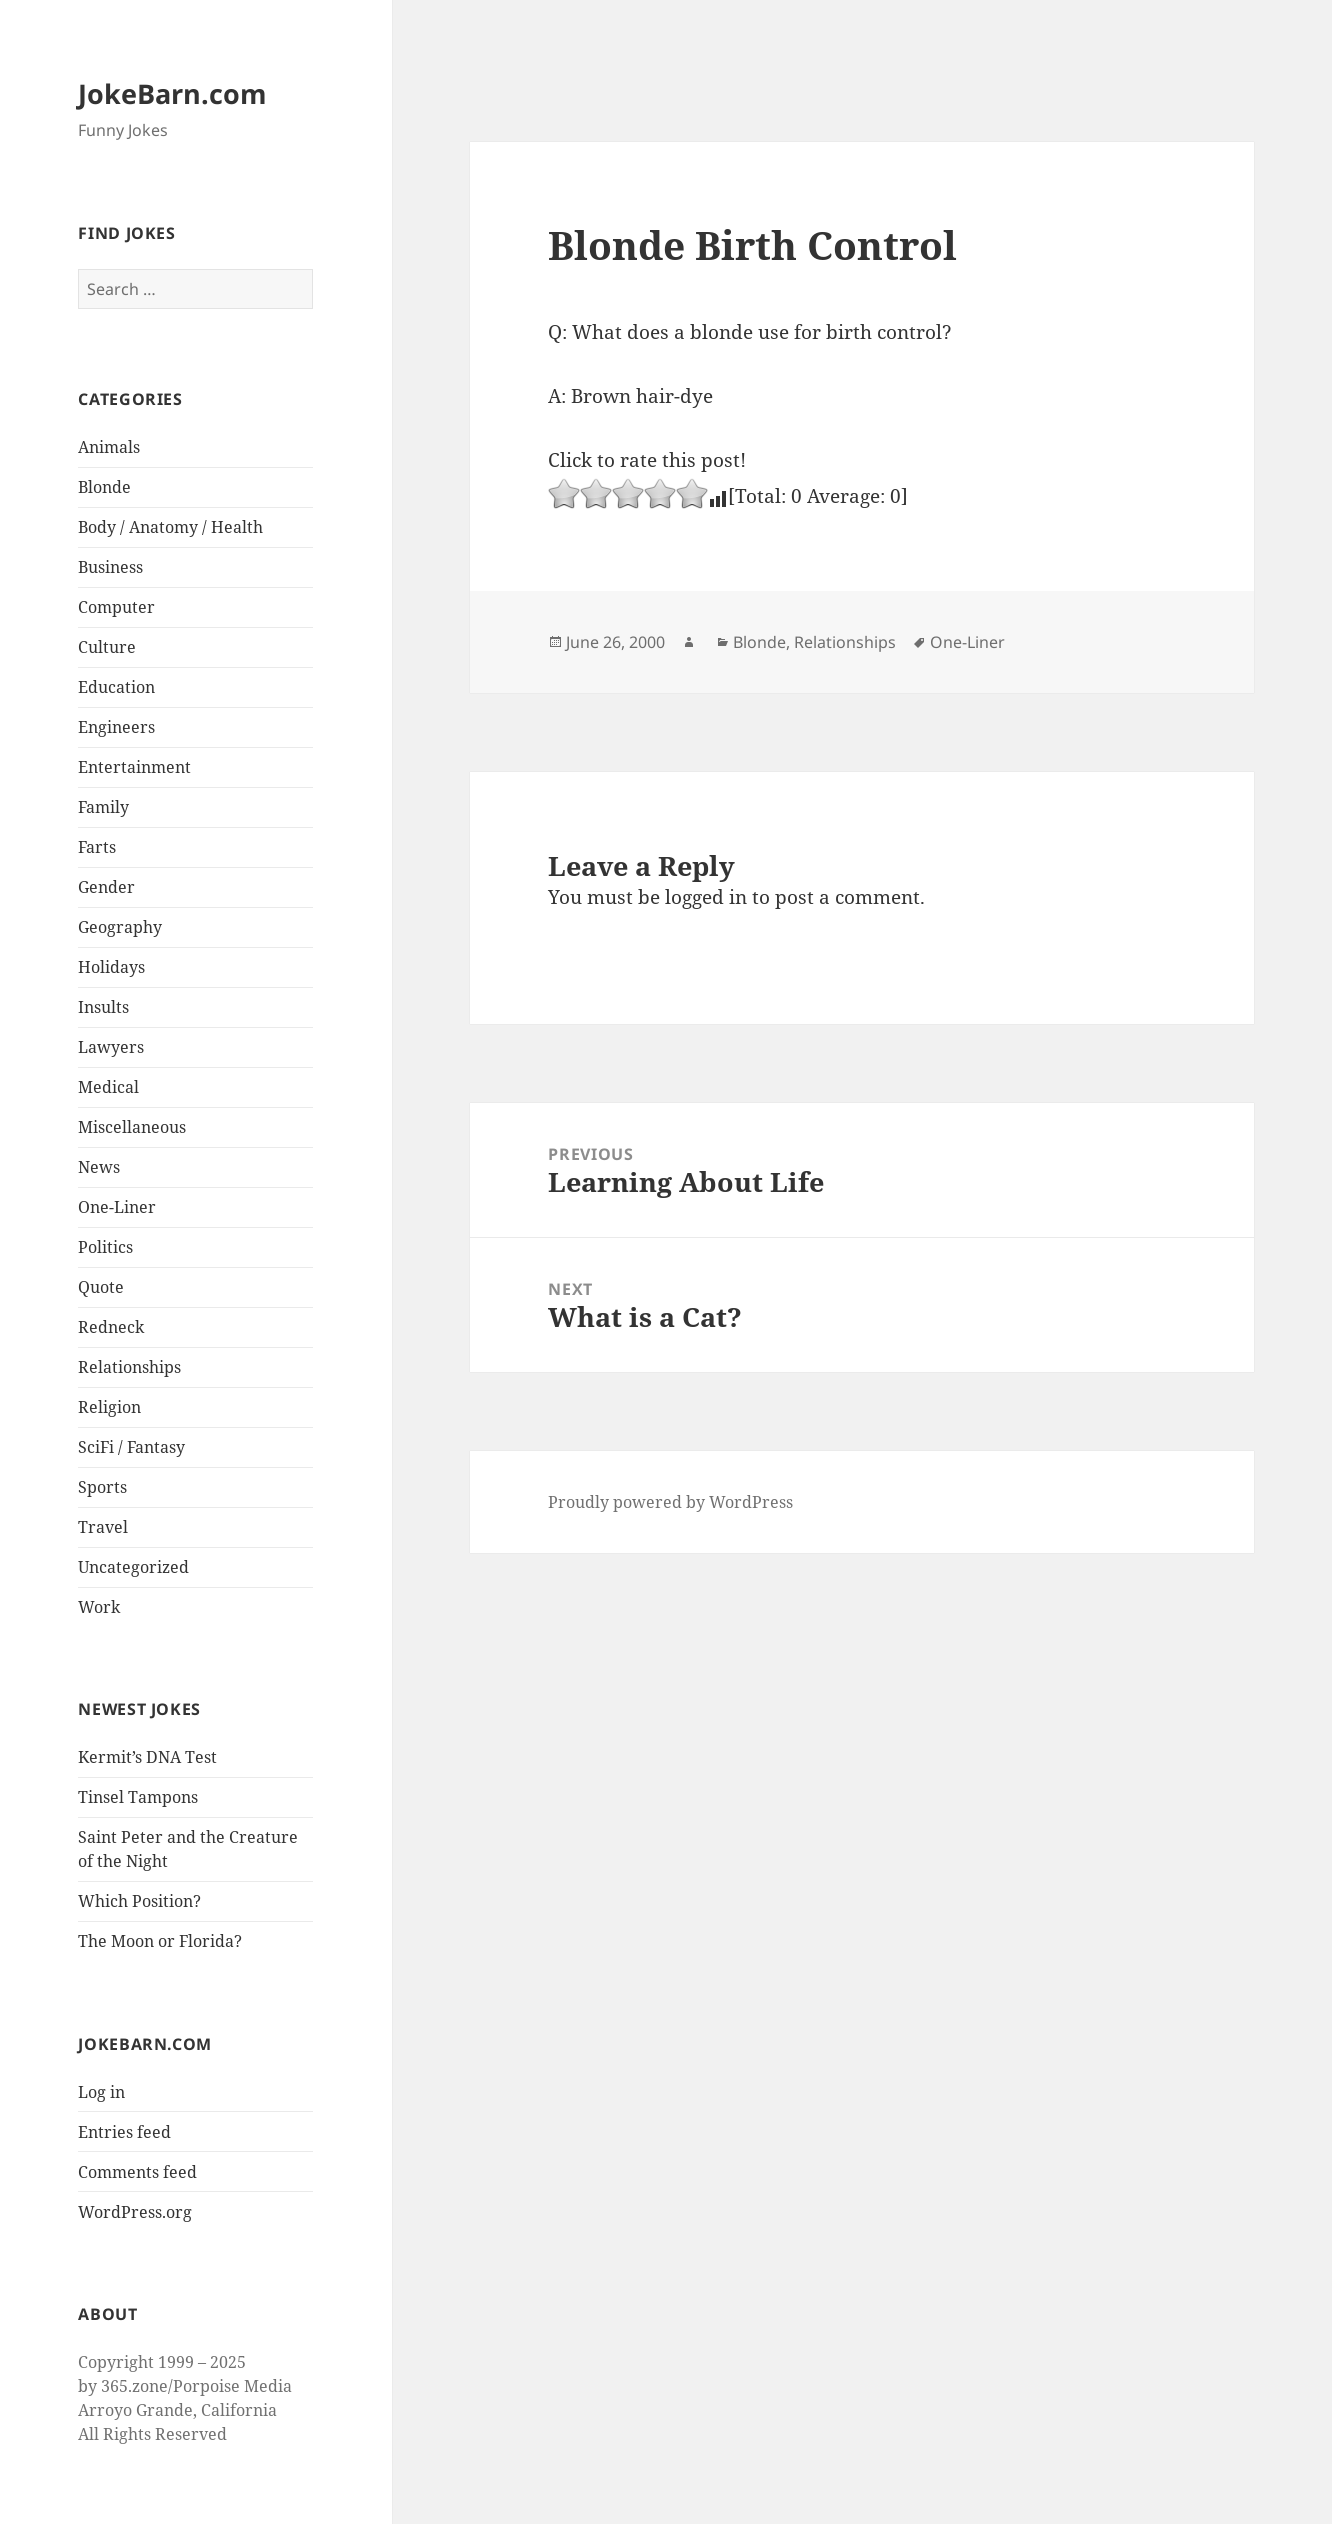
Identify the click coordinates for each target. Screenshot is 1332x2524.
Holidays (111, 967)
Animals (109, 447)
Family (103, 807)
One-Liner (117, 1207)
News (99, 1167)
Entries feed (124, 2132)
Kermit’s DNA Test (147, 1757)
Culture (107, 647)
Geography (120, 927)
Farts (97, 847)
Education (116, 687)
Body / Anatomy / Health (170, 527)
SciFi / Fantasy (131, 1447)
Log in (101, 2092)
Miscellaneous (132, 1127)
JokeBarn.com (172, 93)
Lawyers (111, 1047)
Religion (109, 1407)
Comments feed (137, 2172)
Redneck (111, 1327)
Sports (102, 1487)
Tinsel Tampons (138, 1797)
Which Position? (139, 1901)
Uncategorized (133, 1567)
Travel (103, 1527)
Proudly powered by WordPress (670, 1502)
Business (110, 567)
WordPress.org (135, 2212)
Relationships (129, 1367)
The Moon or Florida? (160, 1941)
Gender (106, 887)
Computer (116, 607)
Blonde (104, 487)
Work (99, 1607)
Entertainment (134, 767)
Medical (108, 1087)
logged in (706, 897)
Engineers (116, 727)
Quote (101, 1287)
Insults (103, 1007)
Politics (105, 1247)
